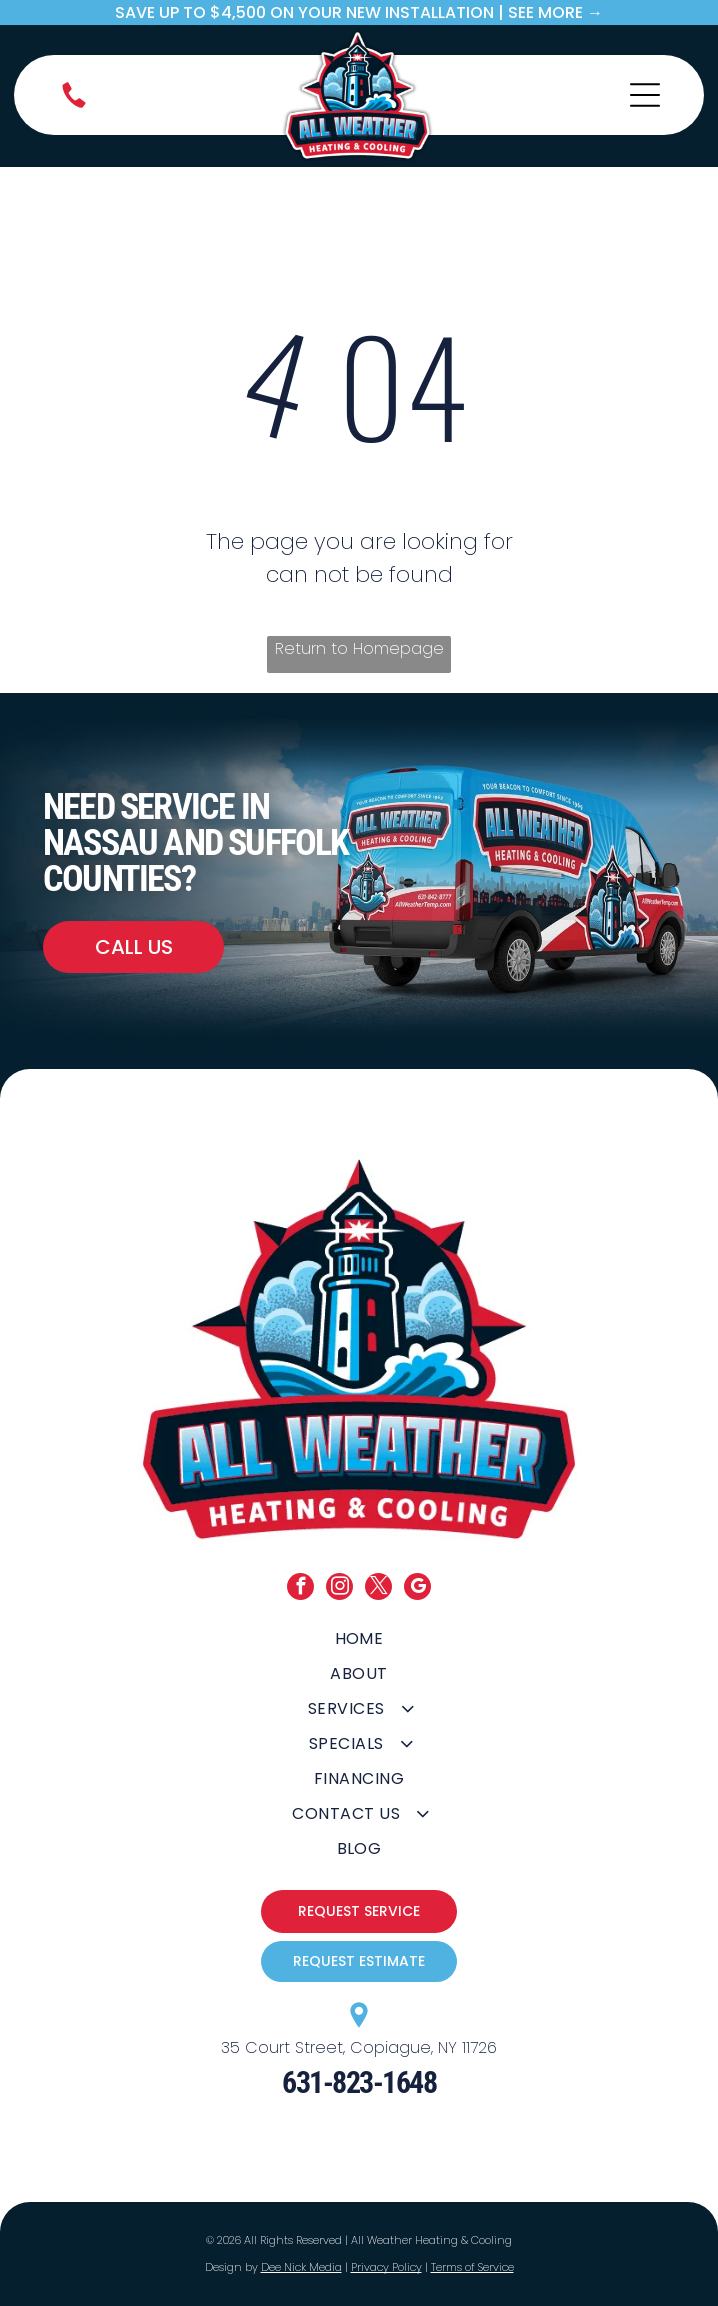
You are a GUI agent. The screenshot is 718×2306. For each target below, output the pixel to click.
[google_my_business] (417, 1589)
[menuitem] (359, 1638)
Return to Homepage (359, 648)
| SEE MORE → (550, 12)
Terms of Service (472, 2267)
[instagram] (339, 1589)
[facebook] (300, 1589)
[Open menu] (645, 95)
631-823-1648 (359, 2082)
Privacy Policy (386, 2267)
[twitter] (378, 1589)
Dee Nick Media (301, 2267)
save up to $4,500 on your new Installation (304, 12)
